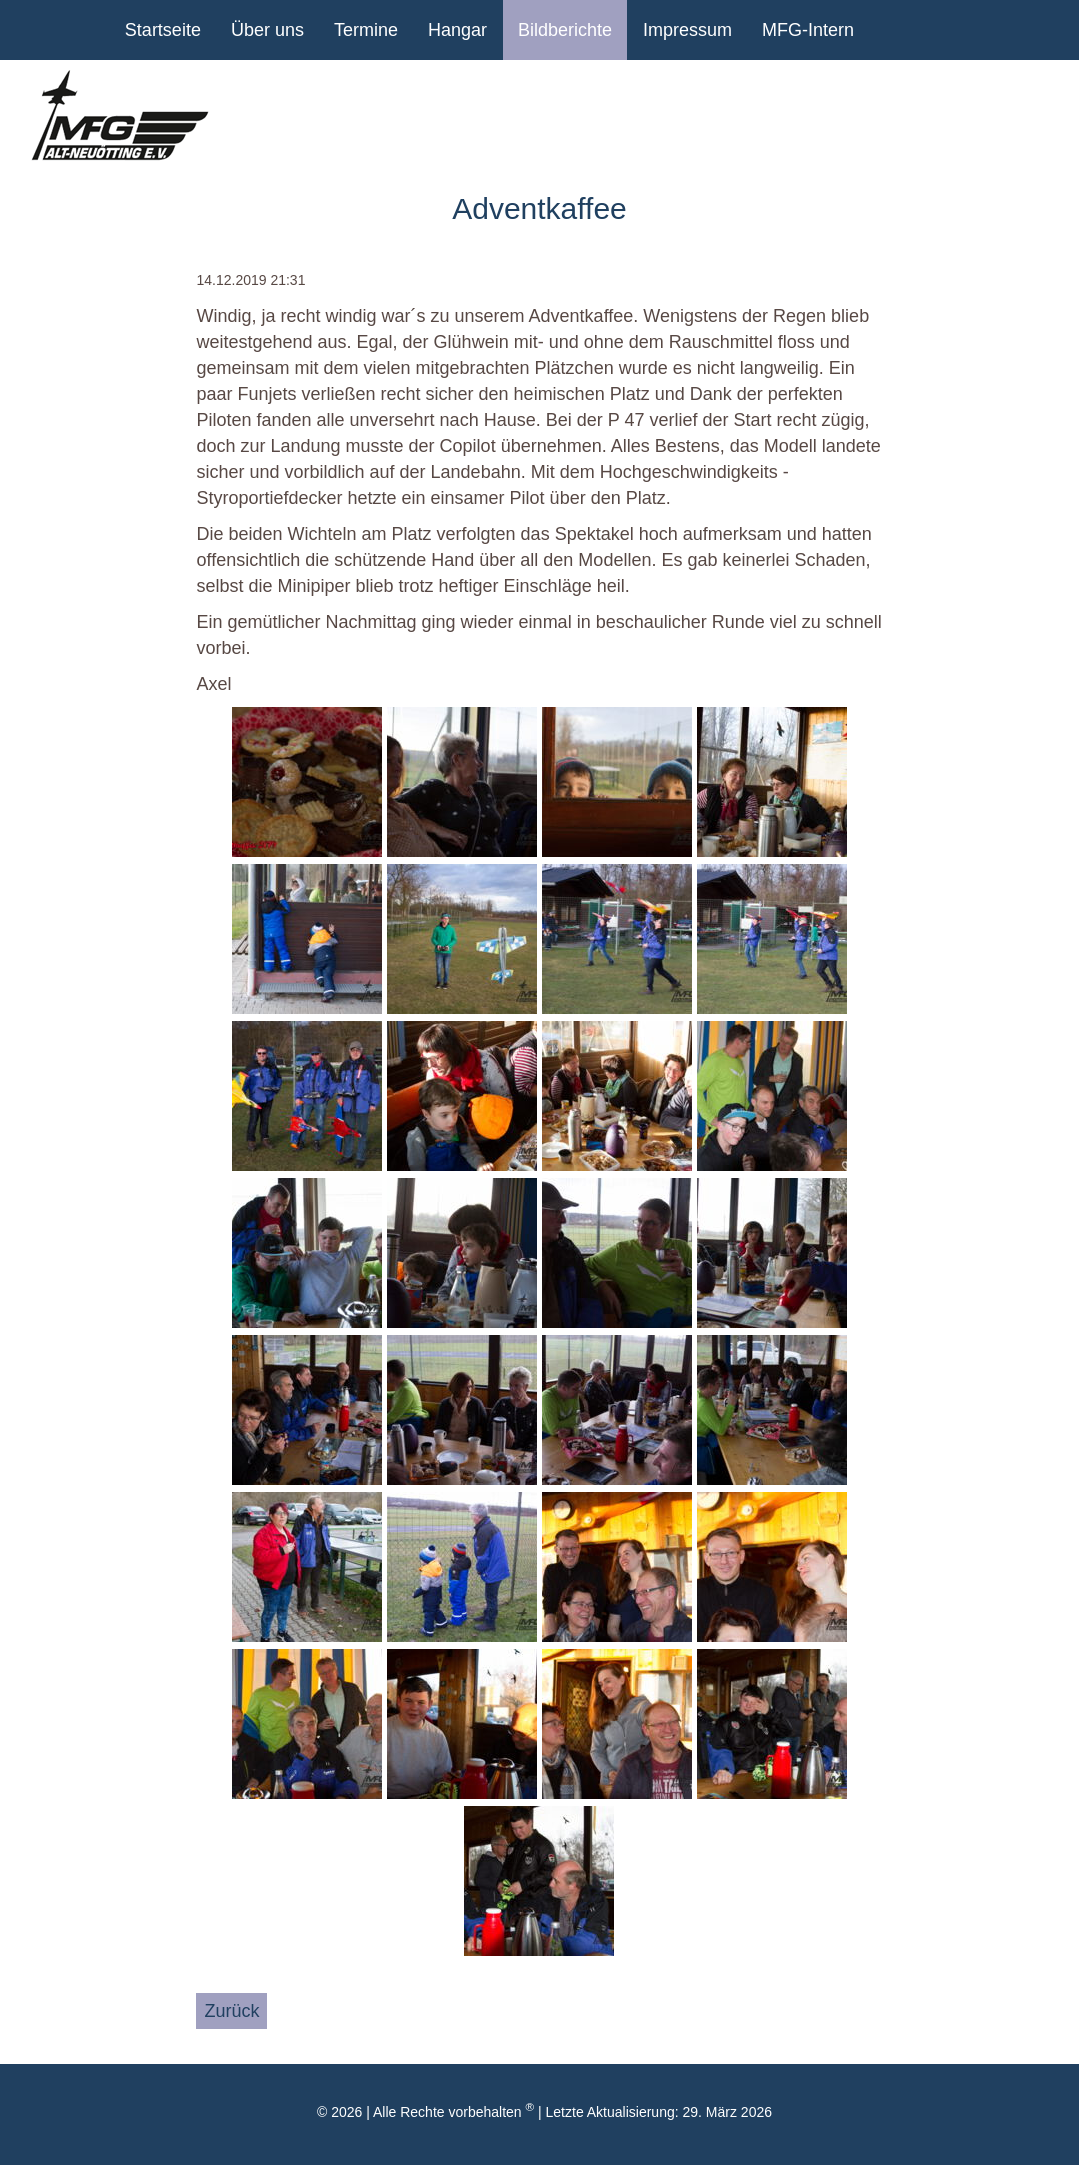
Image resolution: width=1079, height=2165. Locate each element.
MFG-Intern (808, 30)
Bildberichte (565, 30)
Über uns (267, 30)
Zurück (231, 2011)
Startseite (163, 30)
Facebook (944, 30)
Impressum (687, 30)
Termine (366, 30)
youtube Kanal (894, 30)
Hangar (457, 30)
